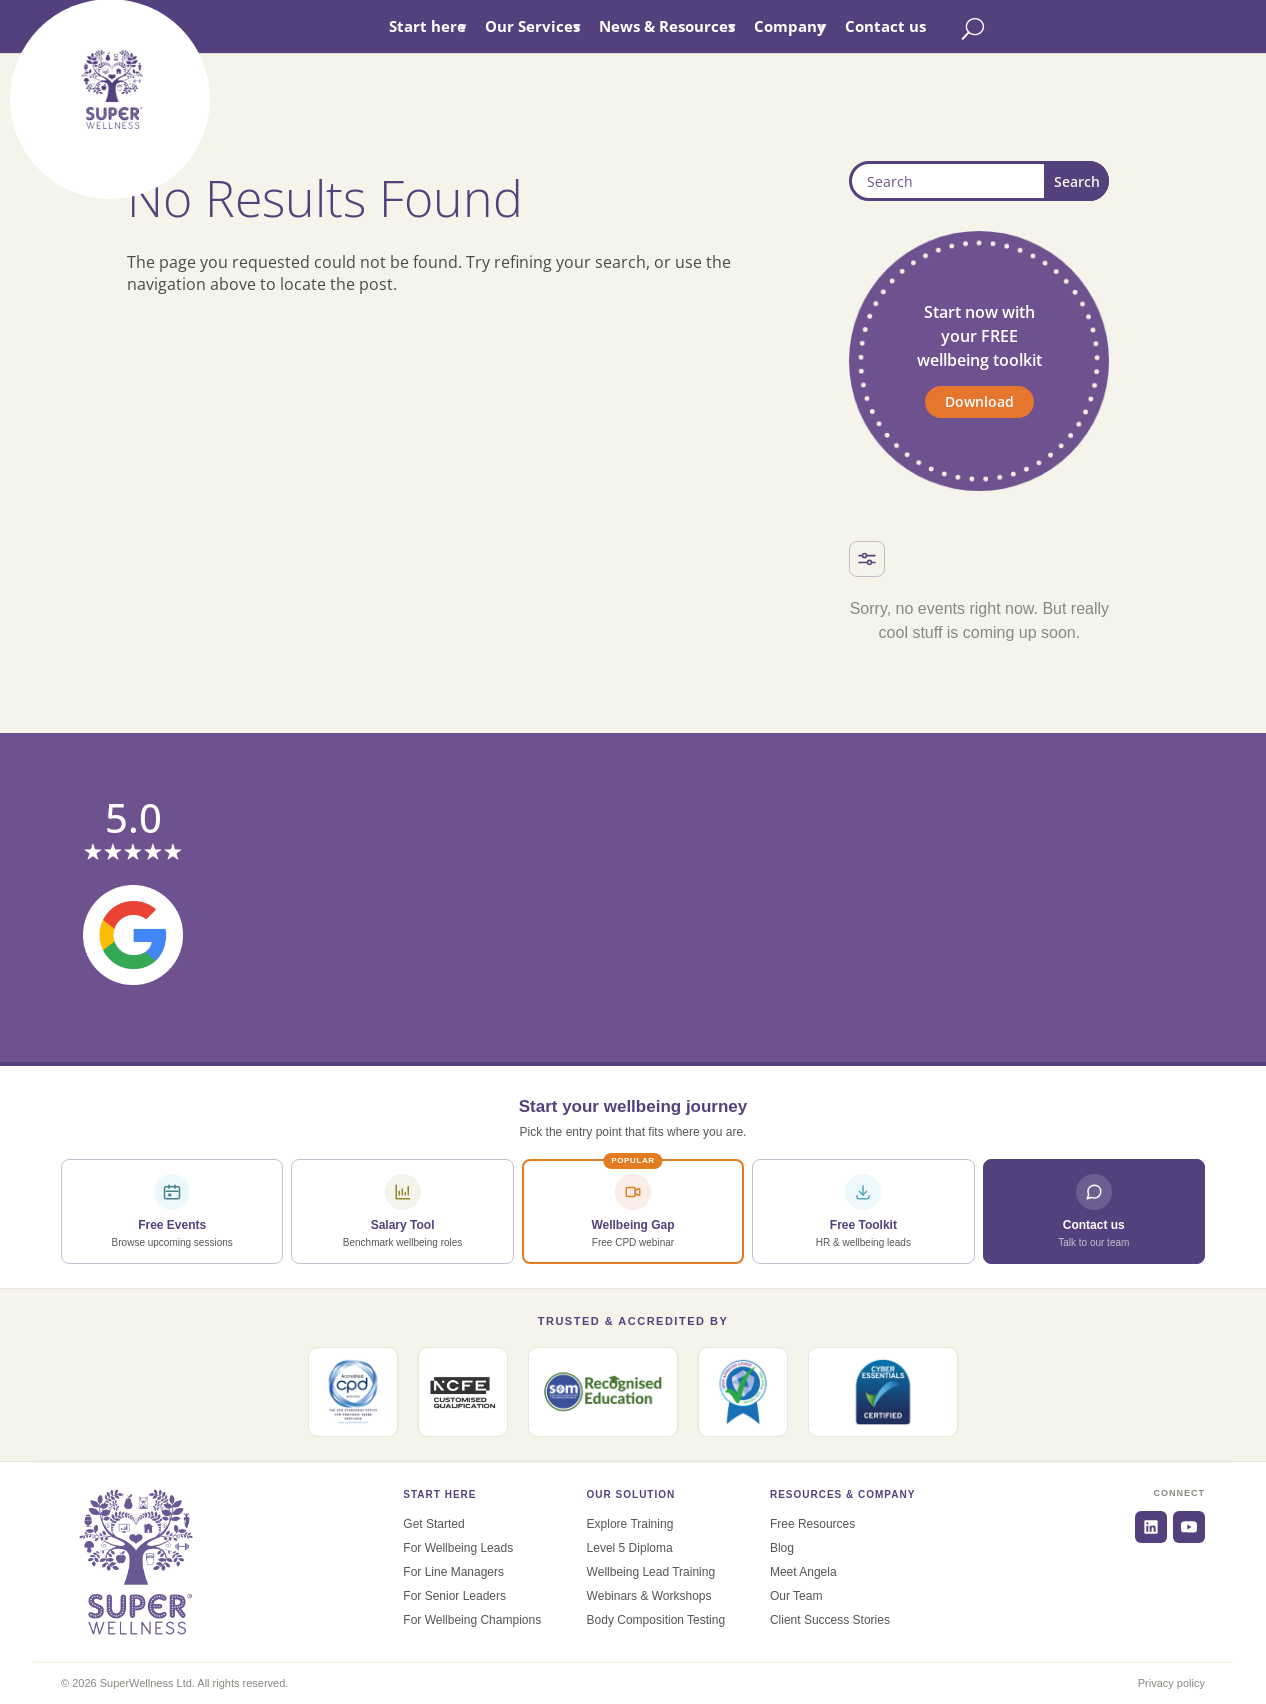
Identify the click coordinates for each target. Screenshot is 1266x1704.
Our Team (796, 1596)
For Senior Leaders (454, 1596)
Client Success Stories (830, 1620)
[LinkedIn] (1151, 1527)
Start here (468, 26)
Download (979, 401)
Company (831, 26)
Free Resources (812, 1524)
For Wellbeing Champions (472, 1620)
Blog (782, 1548)
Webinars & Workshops (649, 1596)
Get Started (433, 1524)
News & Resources (708, 26)
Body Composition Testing (656, 1620)
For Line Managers (453, 1572)
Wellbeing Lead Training (651, 1572)
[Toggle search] (1014, 28)
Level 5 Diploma (630, 1548)
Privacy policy (1171, 1683)
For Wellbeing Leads (458, 1548)
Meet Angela (803, 1572)
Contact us (926, 26)
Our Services (573, 26)
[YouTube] (1189, 1527)
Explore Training (630, 1524)
